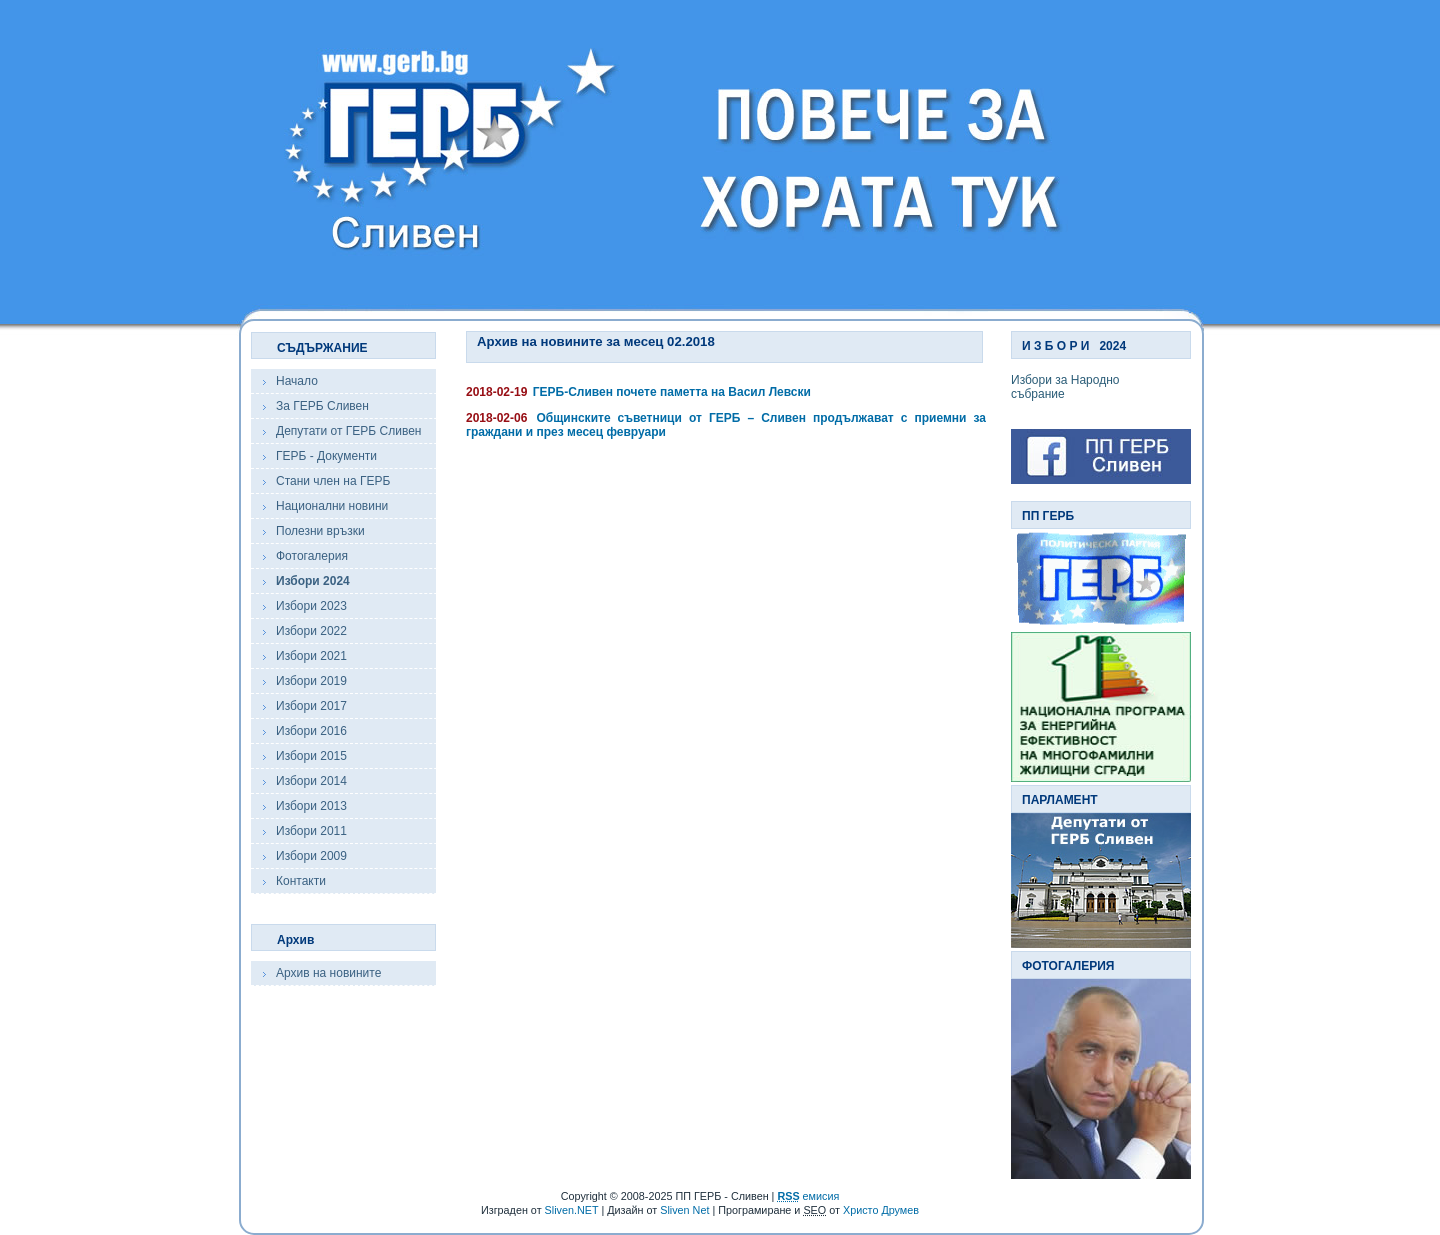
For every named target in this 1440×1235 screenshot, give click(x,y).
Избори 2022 (311, 631)
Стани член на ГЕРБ (333, 481)
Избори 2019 (311, 681)
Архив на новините (328, 973)
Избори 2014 (311, 781)
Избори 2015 (311, 756)
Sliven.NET (572, 1210)
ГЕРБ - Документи (326, 456)
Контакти (301, 881)
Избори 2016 (311, 731)
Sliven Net (684, 1210)
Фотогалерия (312, 556)
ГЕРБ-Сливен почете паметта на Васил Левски (672, 392)
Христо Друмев (881, 1210)
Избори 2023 (311, 606)
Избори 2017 (311, 706)
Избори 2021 (311, 656)
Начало (297, 381)
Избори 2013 (311, 806)
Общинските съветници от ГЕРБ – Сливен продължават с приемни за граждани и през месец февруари (726, 425)
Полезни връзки (320, 531)
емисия (808, 1196)
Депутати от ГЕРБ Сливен (348, 431)
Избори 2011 (311, 831)
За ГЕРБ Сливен (322, 406)
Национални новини (332, 506)
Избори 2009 (311, 856)
